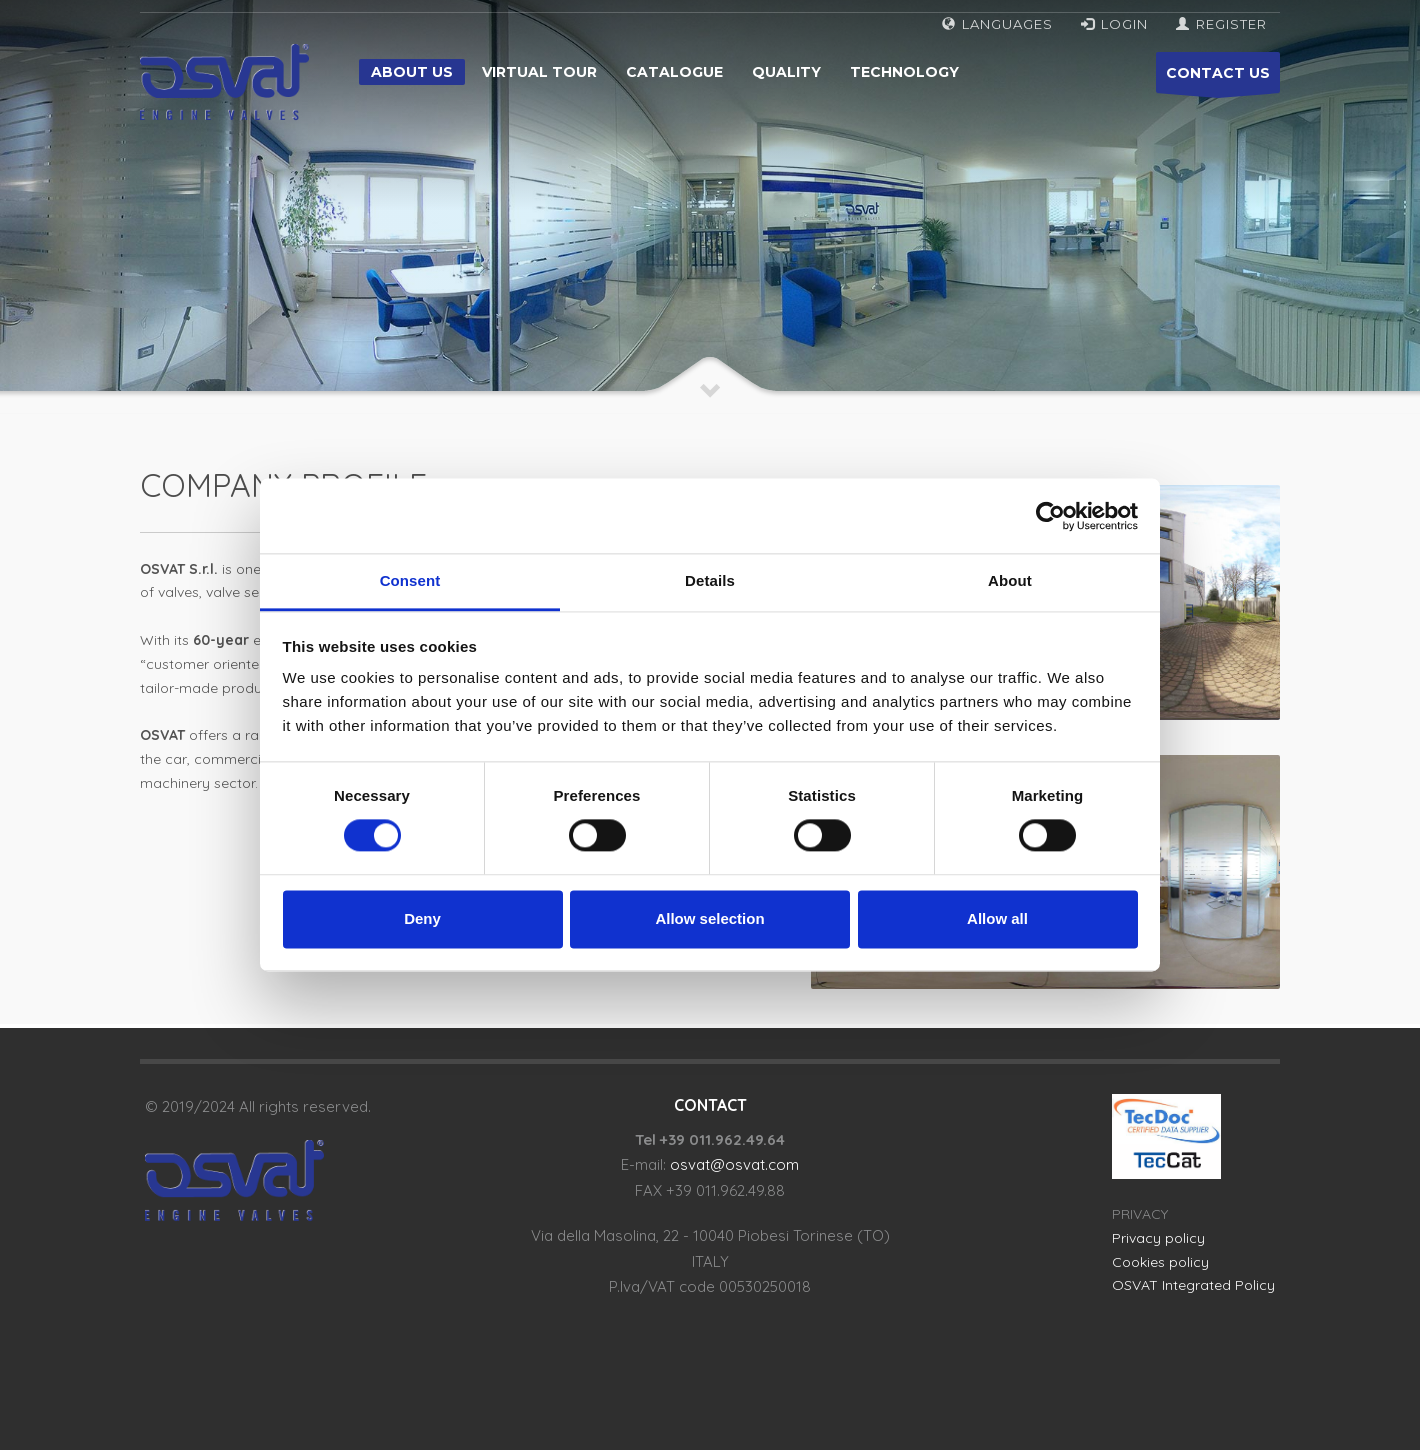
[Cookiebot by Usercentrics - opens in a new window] (1050, 516)
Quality (786, 72)
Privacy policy (1158, 1238)
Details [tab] (710, 580)
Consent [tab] (410, 580)
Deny (422, 918)
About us (412, 72)
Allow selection (709, 918)
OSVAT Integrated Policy (1193, 1285)
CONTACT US (1218, 78)
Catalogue (674, 72)
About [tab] (1010, 580)
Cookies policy (1160, 1262)
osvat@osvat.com (734, 1164)
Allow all (997, 918)
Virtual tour (539, 72)
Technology (904, 72)
